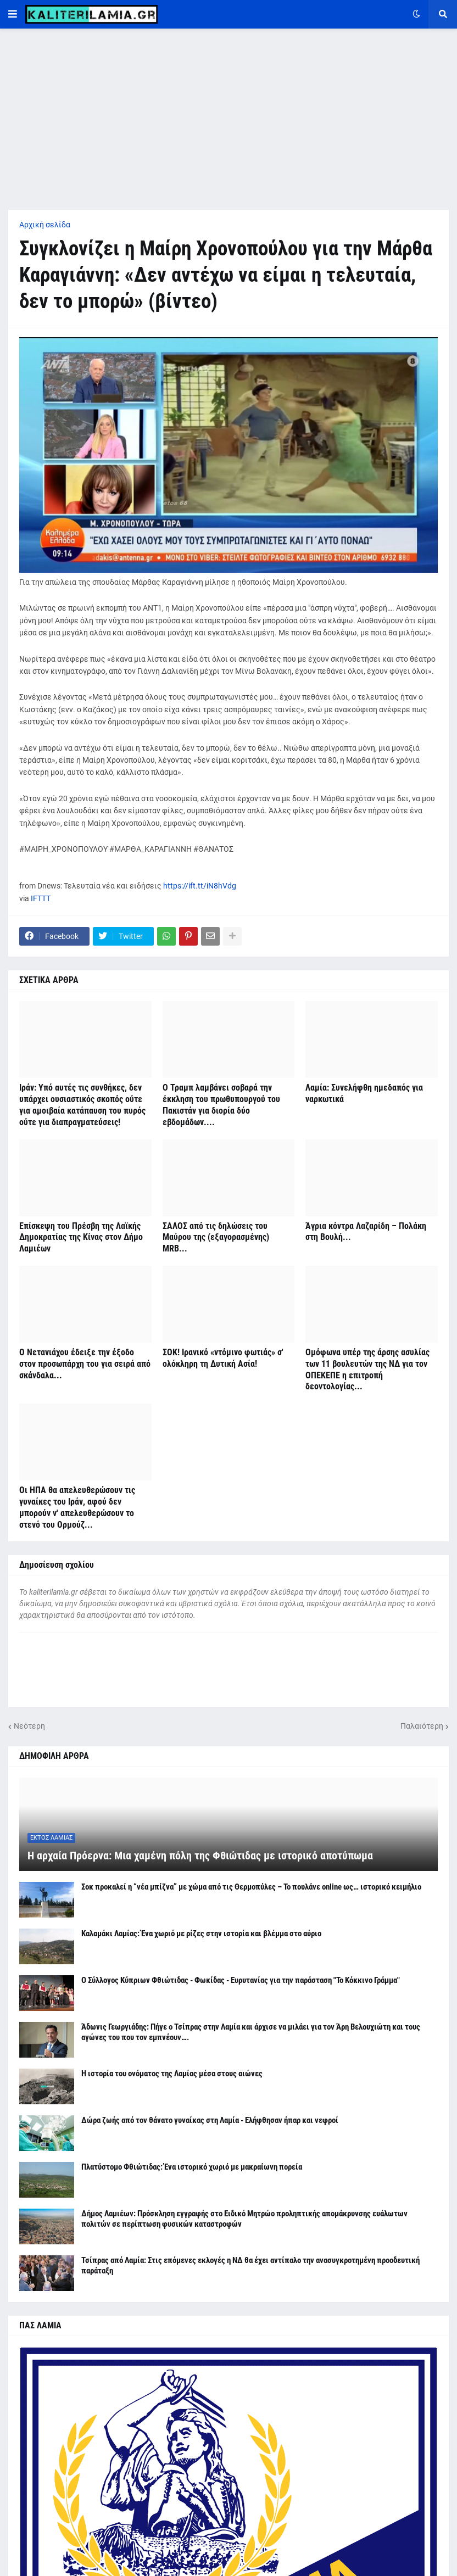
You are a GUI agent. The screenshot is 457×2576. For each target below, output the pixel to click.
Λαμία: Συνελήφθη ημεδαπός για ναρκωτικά (364, 1093)
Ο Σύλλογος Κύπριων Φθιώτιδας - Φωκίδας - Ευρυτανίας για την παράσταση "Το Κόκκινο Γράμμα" (240, 1980)
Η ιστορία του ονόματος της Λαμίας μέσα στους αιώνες (172, 2073)
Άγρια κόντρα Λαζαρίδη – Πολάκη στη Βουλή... (365, 1232)
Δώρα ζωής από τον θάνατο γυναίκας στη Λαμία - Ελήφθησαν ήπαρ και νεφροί (209, 2120)
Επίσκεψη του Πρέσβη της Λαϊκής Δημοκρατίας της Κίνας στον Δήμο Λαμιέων (81, 1237)
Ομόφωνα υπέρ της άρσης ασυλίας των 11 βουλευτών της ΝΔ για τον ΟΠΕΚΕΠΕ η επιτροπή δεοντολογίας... (367, 1369)
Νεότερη (29, 1726)
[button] (12, 14)
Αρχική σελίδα (44, 224)
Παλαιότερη (421, 1726)
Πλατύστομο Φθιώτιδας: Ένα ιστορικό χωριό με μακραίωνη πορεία (191, 2167)
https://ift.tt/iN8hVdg (199, 885)
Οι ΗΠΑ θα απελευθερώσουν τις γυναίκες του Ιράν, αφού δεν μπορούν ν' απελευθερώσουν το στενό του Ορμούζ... (77, 1507)
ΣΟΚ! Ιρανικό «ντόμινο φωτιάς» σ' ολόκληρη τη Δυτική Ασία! (223, 1358)
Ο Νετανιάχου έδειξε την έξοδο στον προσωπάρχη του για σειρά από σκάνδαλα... (85, 1364)
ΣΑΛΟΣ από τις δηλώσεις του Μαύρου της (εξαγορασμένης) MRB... (216, 1237)
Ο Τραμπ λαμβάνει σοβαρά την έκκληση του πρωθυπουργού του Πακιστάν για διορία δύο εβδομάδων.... (221, 1104)
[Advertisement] (228, 119)
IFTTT (41, 898)
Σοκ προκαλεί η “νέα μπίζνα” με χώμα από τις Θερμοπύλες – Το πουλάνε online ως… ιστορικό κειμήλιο (251, 1887)
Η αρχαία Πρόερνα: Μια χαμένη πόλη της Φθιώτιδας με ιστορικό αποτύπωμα (200, 1855)
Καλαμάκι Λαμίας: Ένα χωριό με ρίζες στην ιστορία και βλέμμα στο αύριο (201, 1933)
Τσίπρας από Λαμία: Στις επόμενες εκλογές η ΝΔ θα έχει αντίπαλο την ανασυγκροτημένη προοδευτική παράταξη (250, 2265)
